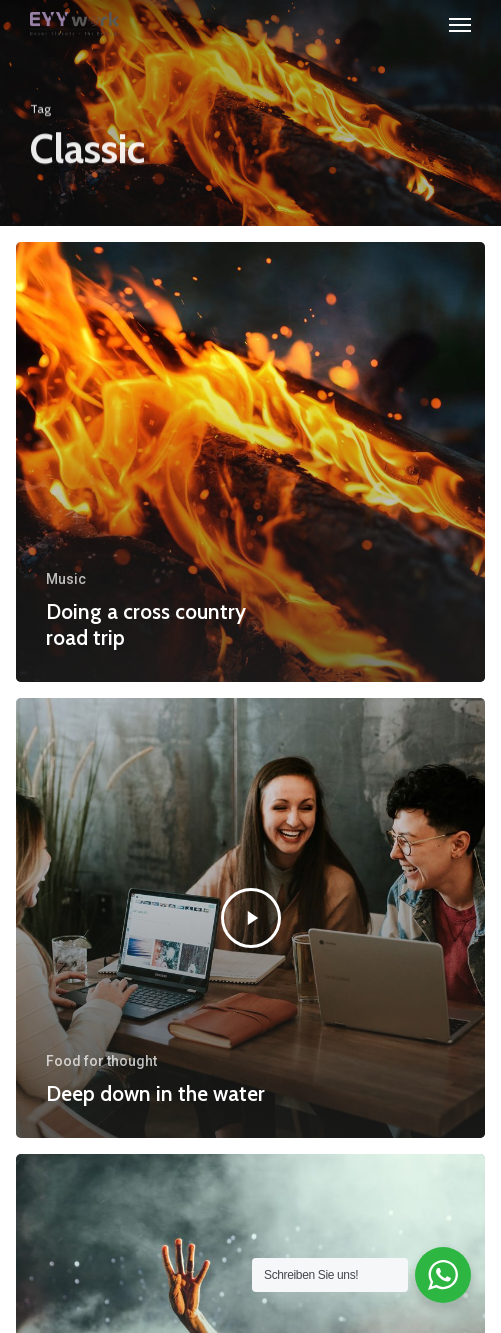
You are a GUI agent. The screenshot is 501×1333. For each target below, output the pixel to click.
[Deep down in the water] (250, 918)
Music (66, 579)
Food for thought (101, 1061)
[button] (460, 24)
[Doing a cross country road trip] (250, 462)
